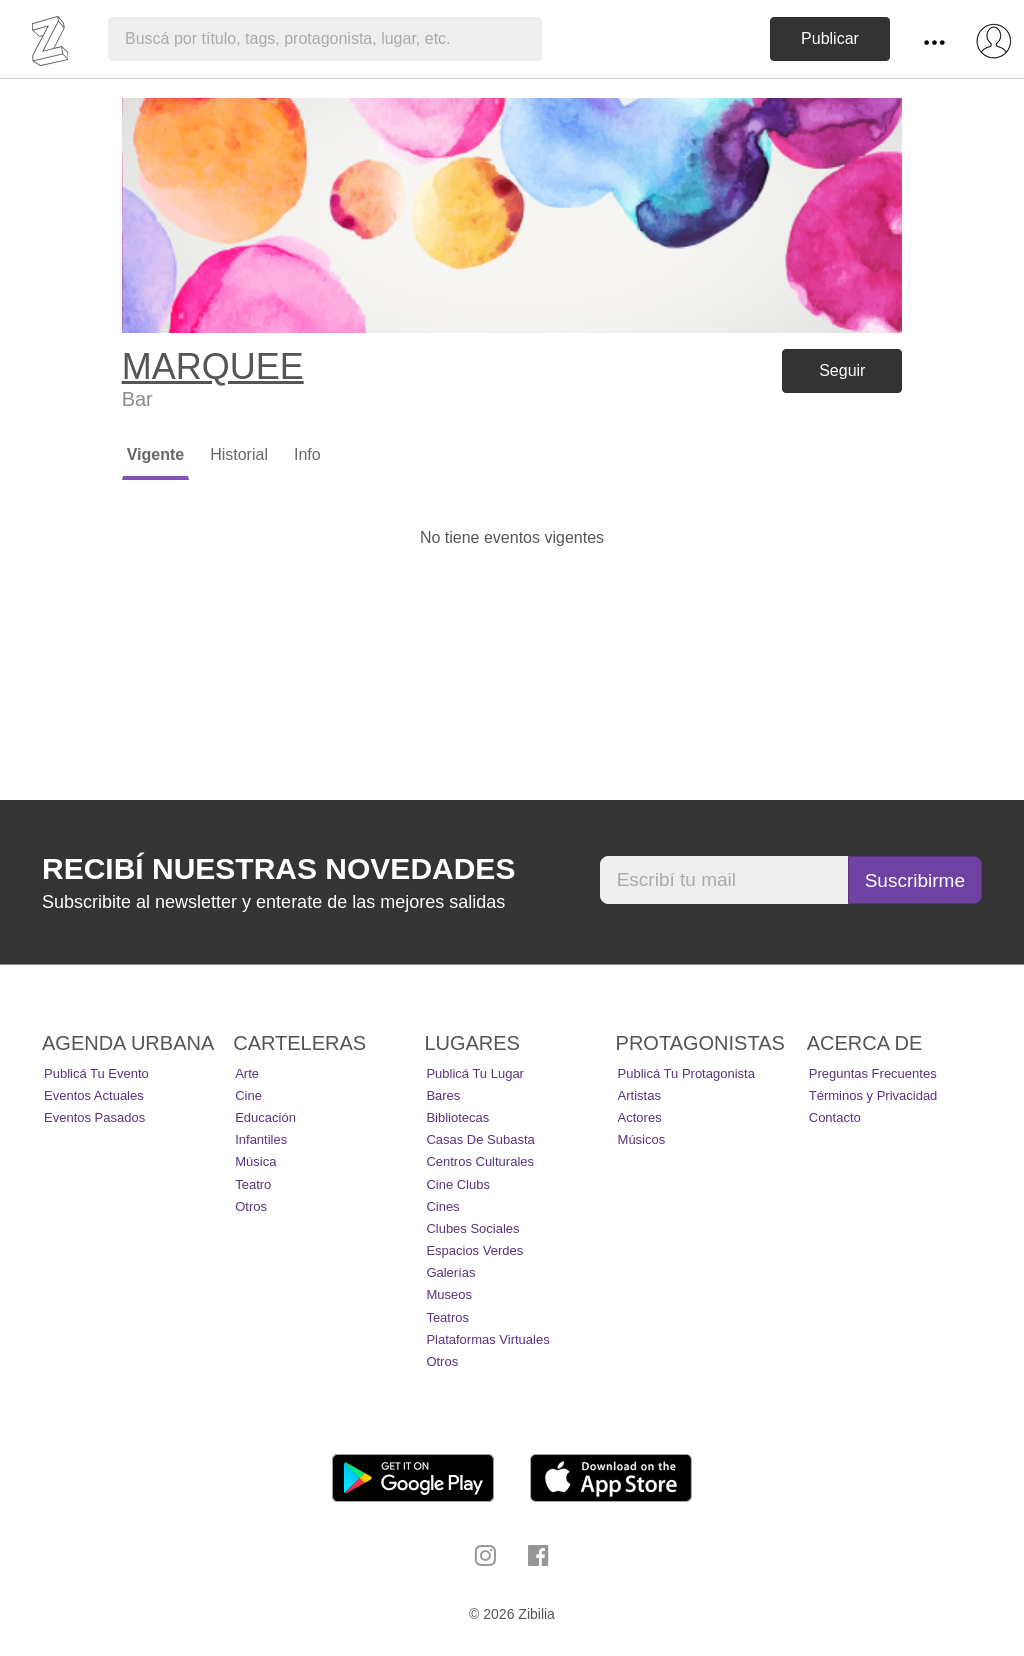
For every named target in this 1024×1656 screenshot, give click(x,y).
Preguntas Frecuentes (873, 1073)
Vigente (156, 454)
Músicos (642, 1139)
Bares (443, 1095)
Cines (442, 1206)
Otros (251, 1206)
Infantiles (261, 1139)
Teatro (253, 1184)
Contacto (835, 1117)
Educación (265, 1117)
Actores (640, 1117)
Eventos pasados (94, 1117)
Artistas (639, 1095)
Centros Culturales (480, 1161)
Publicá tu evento (96, 1073)
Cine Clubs (458, 1184)
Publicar (830, 38)
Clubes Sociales (472, 1228)
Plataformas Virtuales (487, 1339)
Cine (248, 1095)
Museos (449, 1294)
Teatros (447, 1317)
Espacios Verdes (474, 1250)
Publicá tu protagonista (686, 1073)
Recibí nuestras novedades (278, 868)
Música (255, 1161)
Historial (239, 454)
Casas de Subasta (480, 1139)
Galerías (450, 1272)
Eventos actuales (94, 1095)
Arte (247, 1073)
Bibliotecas (457, 1117)
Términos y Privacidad (873, 1095)
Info (307, 454)
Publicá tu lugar (475, 1073)
